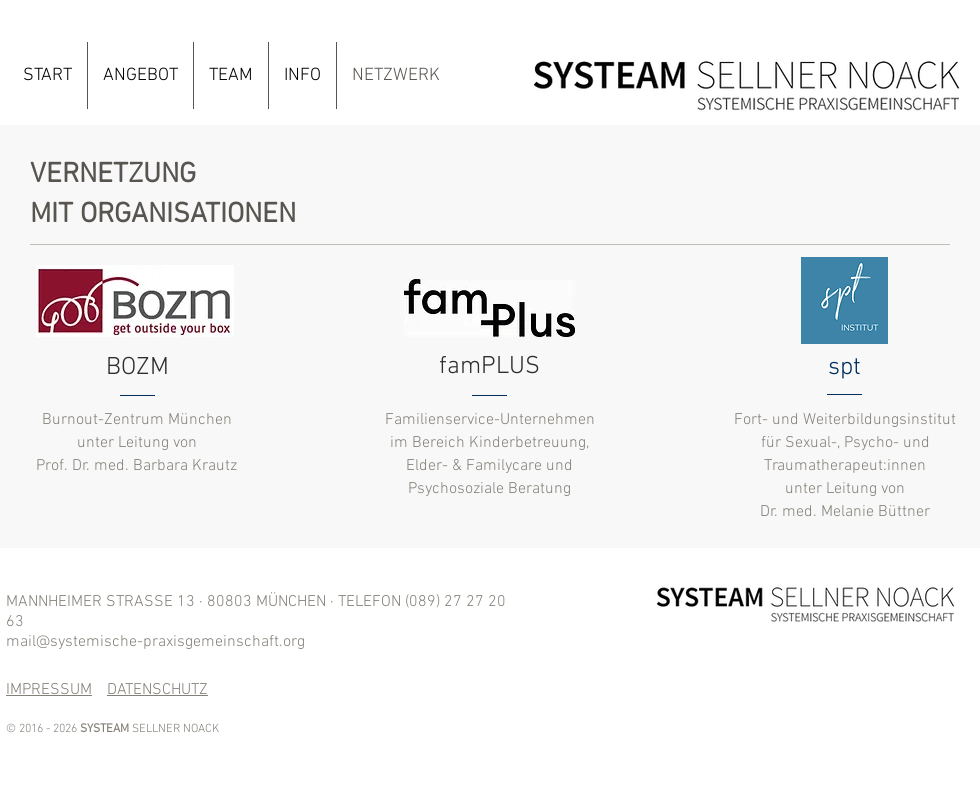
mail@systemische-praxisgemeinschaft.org (155, 642)
